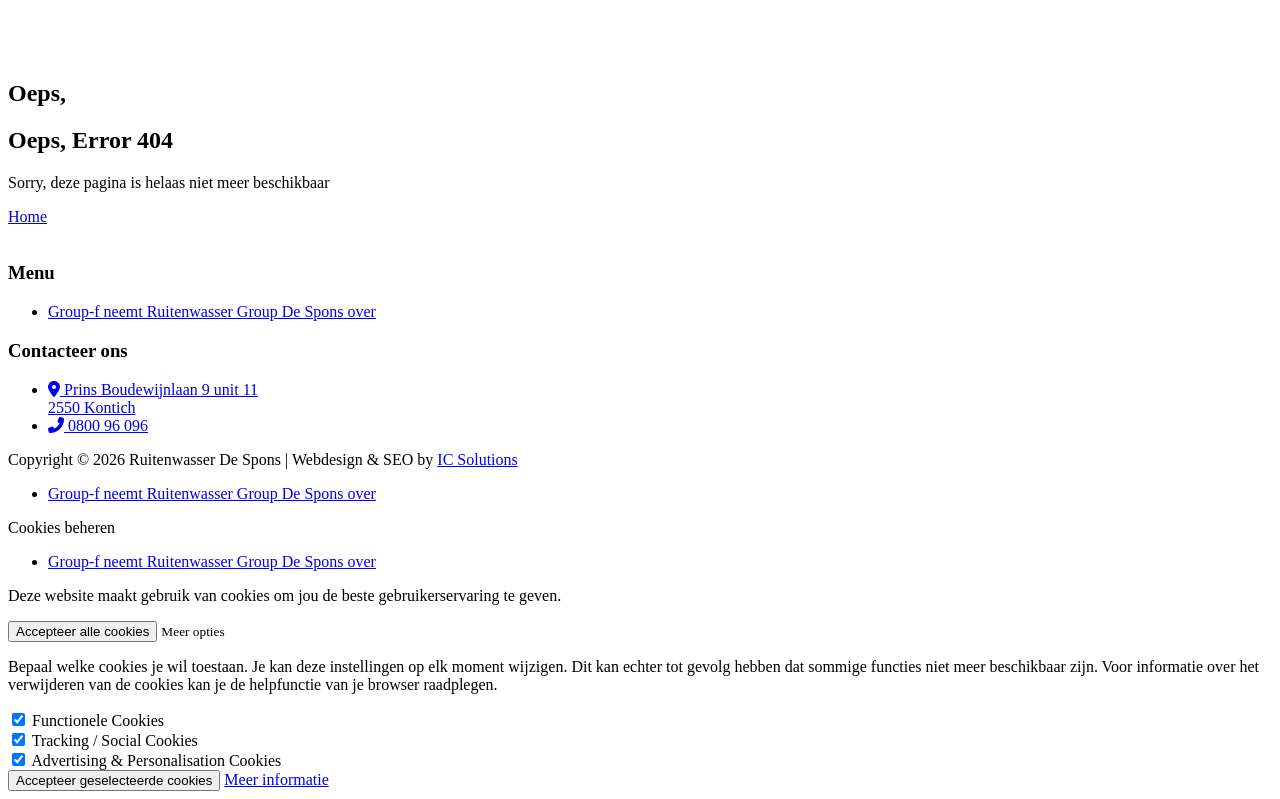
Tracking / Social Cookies (115, 740)
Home (27, 216)
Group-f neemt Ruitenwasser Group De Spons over (212, 311)
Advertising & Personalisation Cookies (156, 760)
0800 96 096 (98, 425)
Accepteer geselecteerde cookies (114, 780)
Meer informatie (276, 779)
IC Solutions (477, 459)
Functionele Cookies (98, 720)
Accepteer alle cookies (82, 631)
